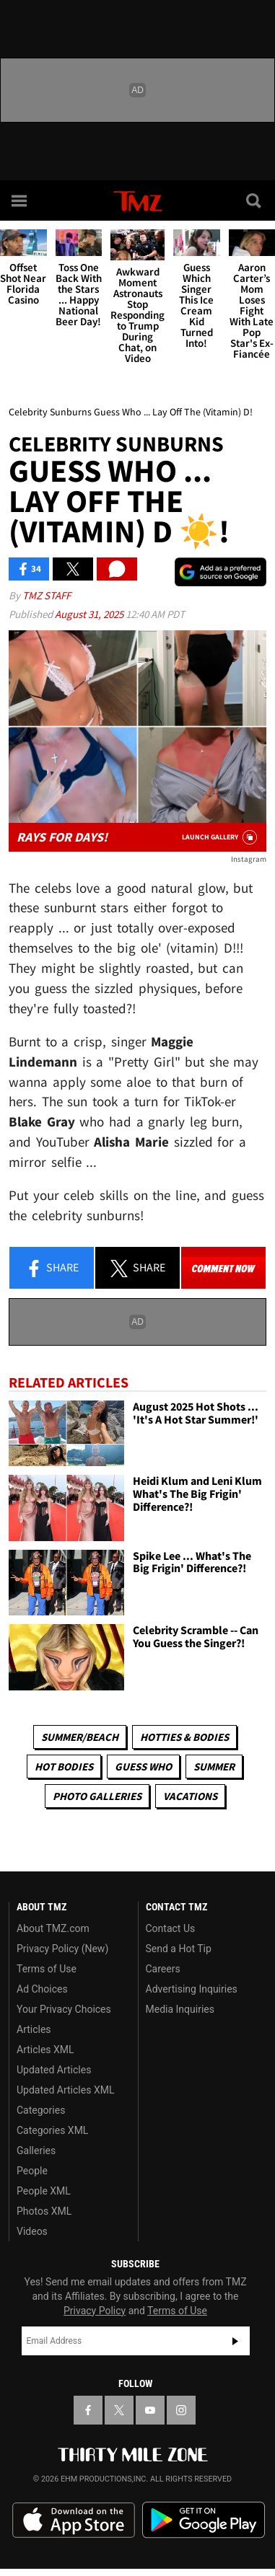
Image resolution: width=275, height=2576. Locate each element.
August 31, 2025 (90, 614)
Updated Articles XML (65, 2090)
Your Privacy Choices (64, 2009)
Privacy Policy (95, 2310)
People (32, 2170)
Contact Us (171, 1928)
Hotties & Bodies (184, 1737)
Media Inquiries (180, 2009)
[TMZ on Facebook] (88, 2410)
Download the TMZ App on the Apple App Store (73, 2520)
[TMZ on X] (119, 2410)
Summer (214, 1766)
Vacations (190, 1796)
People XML (44, 2191)
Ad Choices (42, 1989)
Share (52, 1268)
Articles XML (45, 2049)
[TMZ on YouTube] (150, 2410)
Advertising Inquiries (191, 1989)
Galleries (36, 2150)
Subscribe (235, 2340)
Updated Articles (54, 2070)
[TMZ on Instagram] (181, 2410)
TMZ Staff (46, 595)
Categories (41, 2110)
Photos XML (44, 2211)
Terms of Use (47, 1969)
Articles (34, 2029)
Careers (163, 1969)
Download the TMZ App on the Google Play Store (203, 2520)
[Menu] (20, 200)
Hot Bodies (64, 1766)
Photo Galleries (97, 1796)
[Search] (255, 200)
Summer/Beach (79, 1737)
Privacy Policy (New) (62, 1948)
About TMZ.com (53, 1928)
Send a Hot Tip (178, 1948)
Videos (32, 2231)
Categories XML (52, 2130)
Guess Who (143, 1766)
